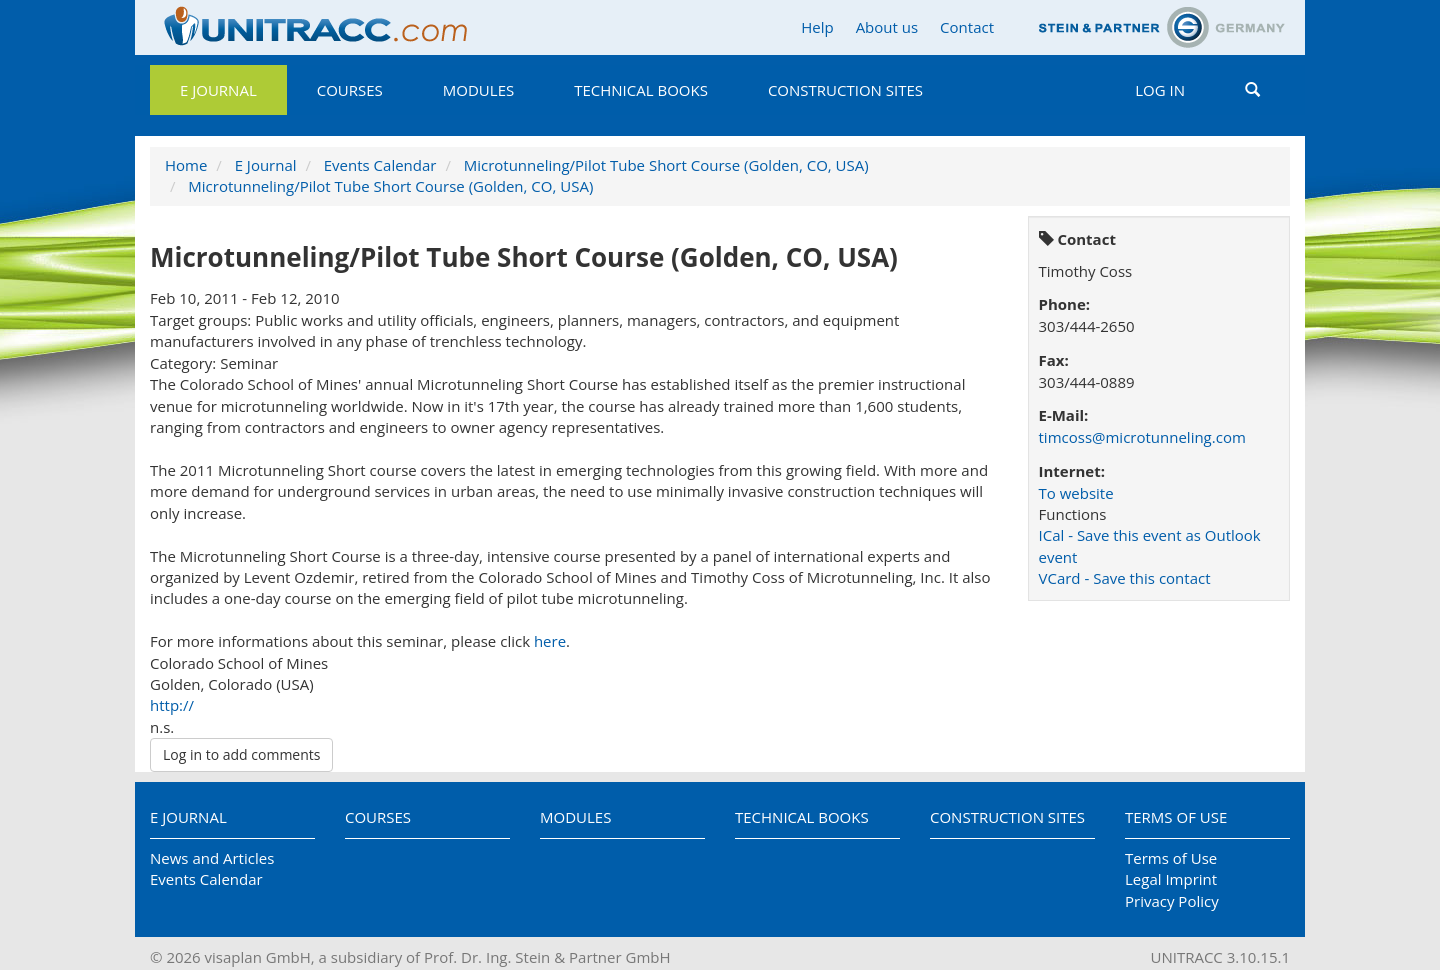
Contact (967, 27)
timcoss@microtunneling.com (1142, 437)
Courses (350, 90)
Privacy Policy (1172, 901)
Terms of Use (1176, 817)
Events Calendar (380, 165)
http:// (172, 705)
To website (1076, 493)
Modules (478, 90)
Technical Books (641, 90)
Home (186, 165)
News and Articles (212, 858)
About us (887, 27)
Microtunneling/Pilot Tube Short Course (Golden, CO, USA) (666, 165)
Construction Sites (845, 90)
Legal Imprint (1171, 879)
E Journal (218, 90)
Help (817, 27)
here (550, 641)
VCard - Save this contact (1125, 578)
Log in (1160, 90)
